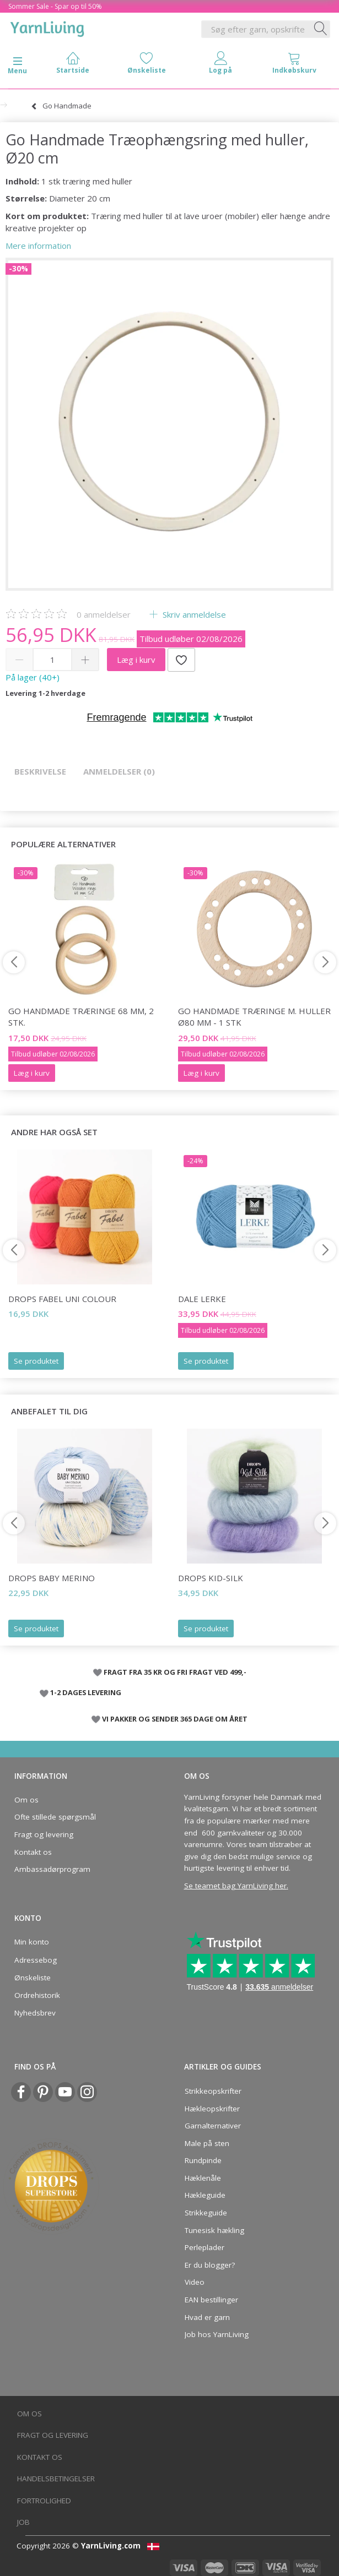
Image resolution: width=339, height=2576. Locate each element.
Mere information (38, 245)
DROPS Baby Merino (51, 1577)
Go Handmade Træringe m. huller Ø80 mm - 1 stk (254, 1016)
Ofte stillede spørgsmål (55, 1817)
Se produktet (36, 1361)
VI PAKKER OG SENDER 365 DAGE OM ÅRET (174, 1719)
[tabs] (294, 65)
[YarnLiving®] (47, 27)
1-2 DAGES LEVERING (85, 1692)
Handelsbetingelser (56, 2479)
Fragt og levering (43, 1834)
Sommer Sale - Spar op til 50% (55, 6)
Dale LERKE (202, 1298)
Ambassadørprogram (52, 1869)
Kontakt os (33, 1852)
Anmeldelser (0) (119, 771)
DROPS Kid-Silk (210, 1577)
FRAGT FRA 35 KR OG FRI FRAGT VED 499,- (175, 1672)
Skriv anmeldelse (193, 614)
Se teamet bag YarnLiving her (235, 1886)
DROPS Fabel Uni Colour (62, 1298)
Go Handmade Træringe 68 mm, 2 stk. (81, 1016)
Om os (26, 1800)
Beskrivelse (40, 771)
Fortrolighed (44, 2501)
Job (23, 2522)
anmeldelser (104, 614)
